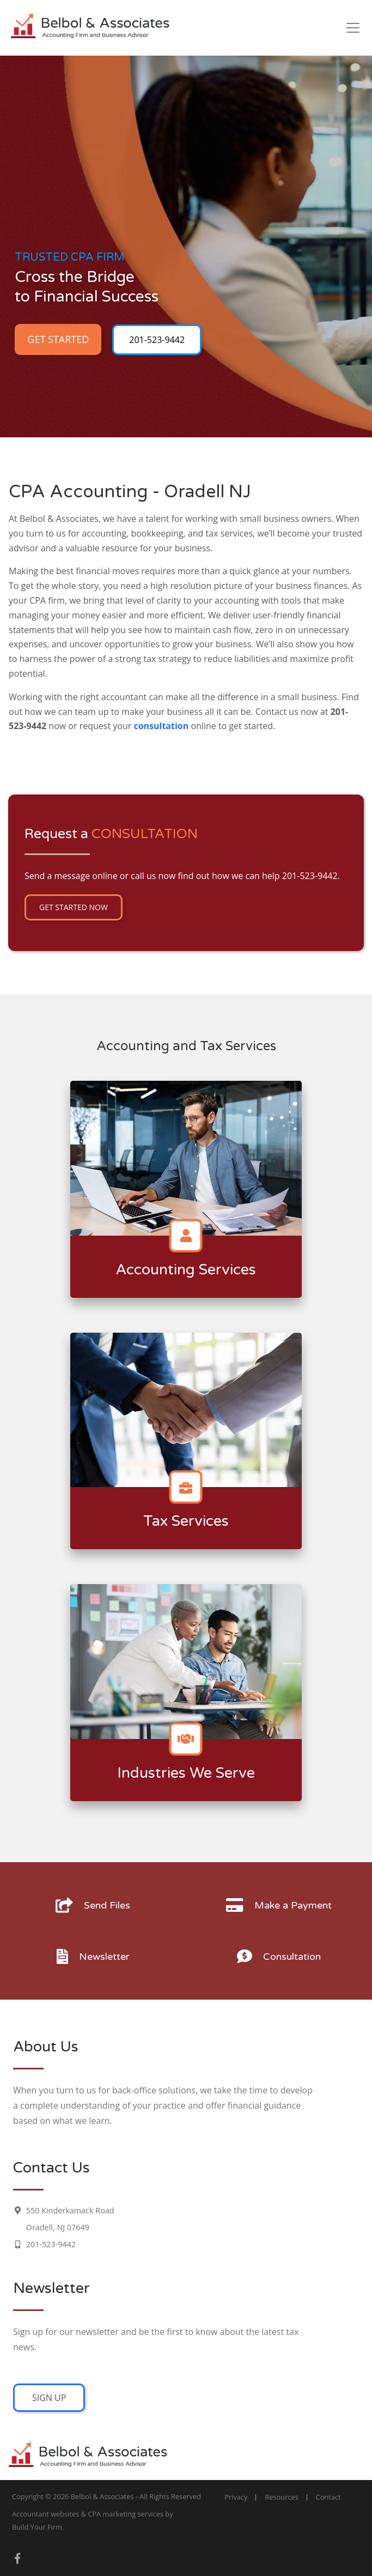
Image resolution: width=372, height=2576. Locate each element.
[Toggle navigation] (353, 28)
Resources (281, 2497)
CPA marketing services (125, 2513)
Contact (328, 2497)
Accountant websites (45, 2513)
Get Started (58, 339)
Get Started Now (73, 907)
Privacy (235, 2497)
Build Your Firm (37, 2527)
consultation (160, 726)
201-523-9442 (157, 340)
